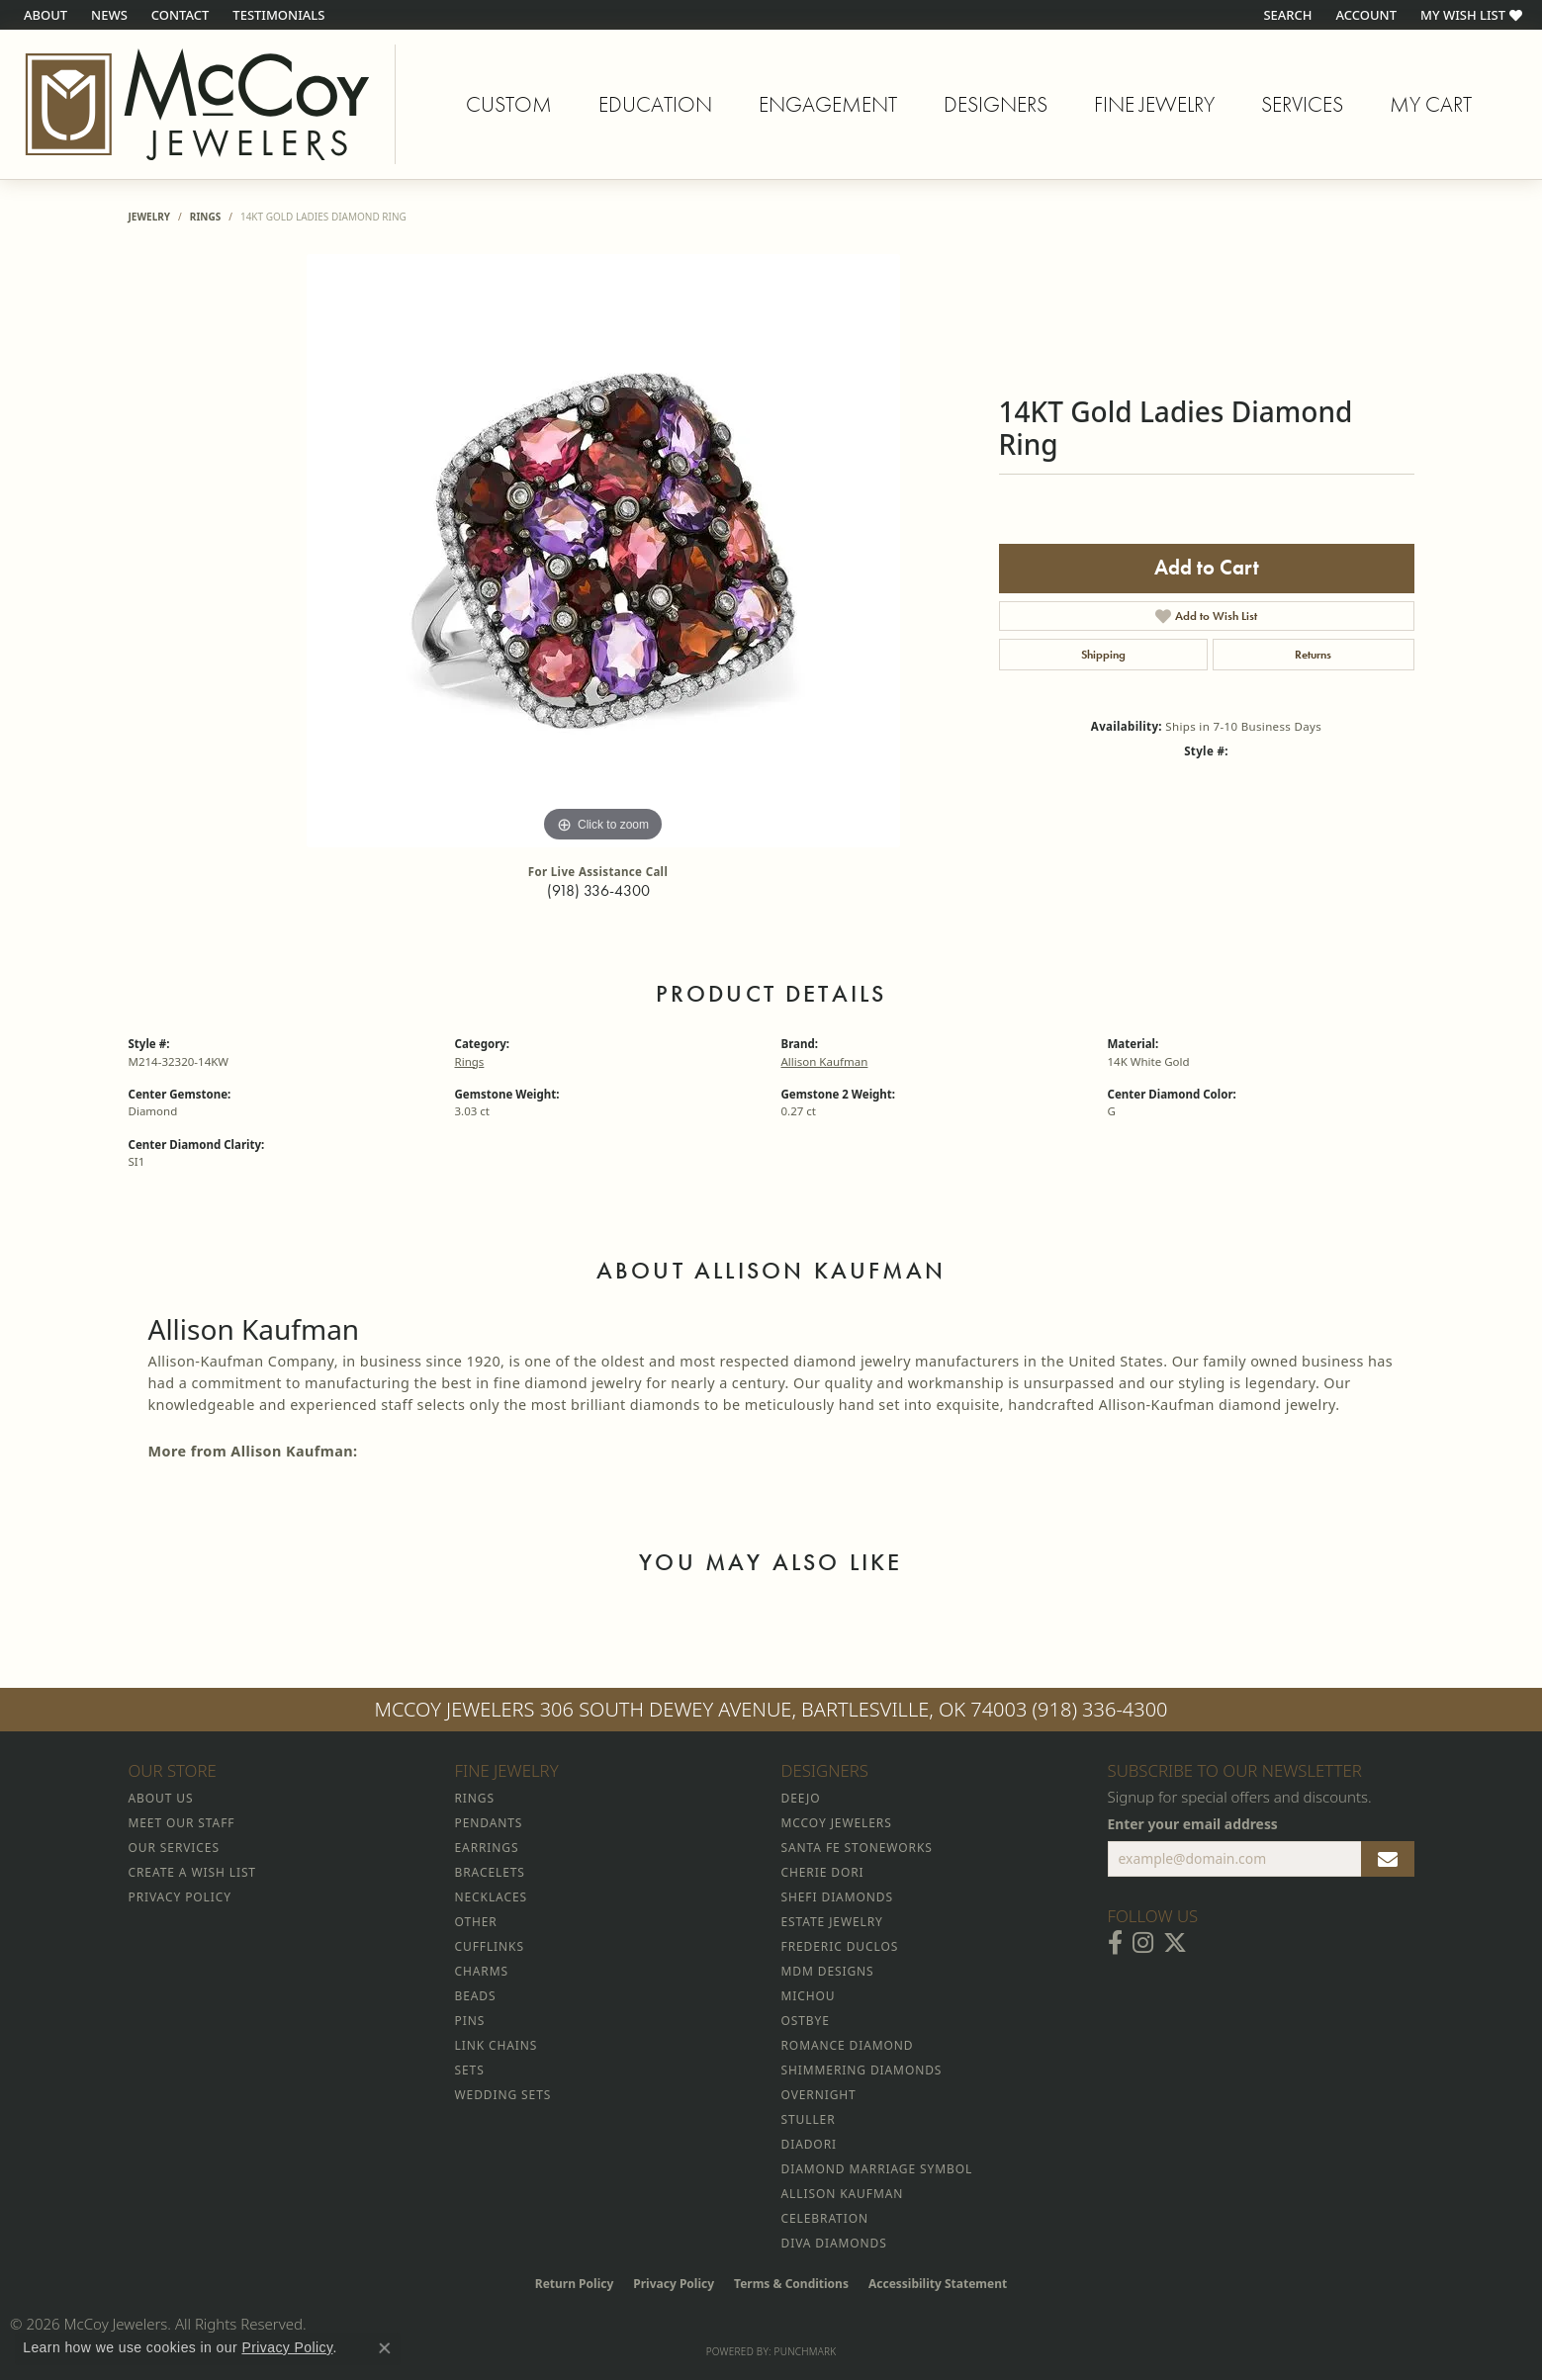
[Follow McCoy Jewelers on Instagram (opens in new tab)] (1143, 1943)
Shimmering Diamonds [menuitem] (862, 2070)
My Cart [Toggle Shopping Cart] (1431, 104)
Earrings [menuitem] (487, 1847)
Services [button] (1302, 104)
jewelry (150, 216)
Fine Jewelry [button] (1154, 104)
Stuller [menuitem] (808, 2119)
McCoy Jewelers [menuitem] (836, 1822)
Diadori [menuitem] (809, 2144)
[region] (603, 550)
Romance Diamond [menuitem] (847, 2045)
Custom (509, 104)
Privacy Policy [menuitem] (180, 1897)
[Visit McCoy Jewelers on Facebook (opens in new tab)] (1115, 1943)
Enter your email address (1193, 1823)
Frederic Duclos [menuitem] (840, 1946)
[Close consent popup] (385, 2348)
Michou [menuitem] (808, 1995)
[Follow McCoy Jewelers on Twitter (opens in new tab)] (1175, 1943)
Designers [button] (995, 104)
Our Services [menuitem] (174, 1847)
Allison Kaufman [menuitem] (842, 2193)
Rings (205, 216)
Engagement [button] (828, 104)
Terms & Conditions (791, 2283)
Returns (1313, 654)
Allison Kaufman (824, 1061)
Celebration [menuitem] (824, 2218)
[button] (1285, 15)
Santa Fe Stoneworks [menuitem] (857, 1847)
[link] (43, 15)
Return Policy (574, 2283)
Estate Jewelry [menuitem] (832, 1921)
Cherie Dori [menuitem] (822, 1872)
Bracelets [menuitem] (490, 1872)
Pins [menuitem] (470, 2020)
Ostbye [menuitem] (805, 2020)
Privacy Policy (673, 2283)
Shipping (1103, 654)
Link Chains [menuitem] (496, 2045)
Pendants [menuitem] (489, 1822)
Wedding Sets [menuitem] (503, 2094)
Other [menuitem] (476, 1921)
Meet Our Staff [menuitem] (182, 1822)
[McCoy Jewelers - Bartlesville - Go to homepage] (198, 104)
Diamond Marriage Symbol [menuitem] (877, 2168)
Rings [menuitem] (475, 1798)
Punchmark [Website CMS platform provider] (805, 2351)
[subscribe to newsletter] (1387, 1859)
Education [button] (655, 104)
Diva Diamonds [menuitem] (834, 2243)
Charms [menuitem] (481, 1971)
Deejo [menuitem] (801, 1798)
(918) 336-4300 (598, 890)
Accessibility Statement (937, 2283)
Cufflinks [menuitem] (489, 1946)
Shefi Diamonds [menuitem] (837, 1897)
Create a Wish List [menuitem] (192, 1872)
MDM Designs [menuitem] (827, 1971)
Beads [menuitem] (476, 1995)
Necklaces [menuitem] (491, 1897)
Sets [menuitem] (470, 2070)
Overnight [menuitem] (819, 2094)
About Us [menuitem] (161, 1798)
